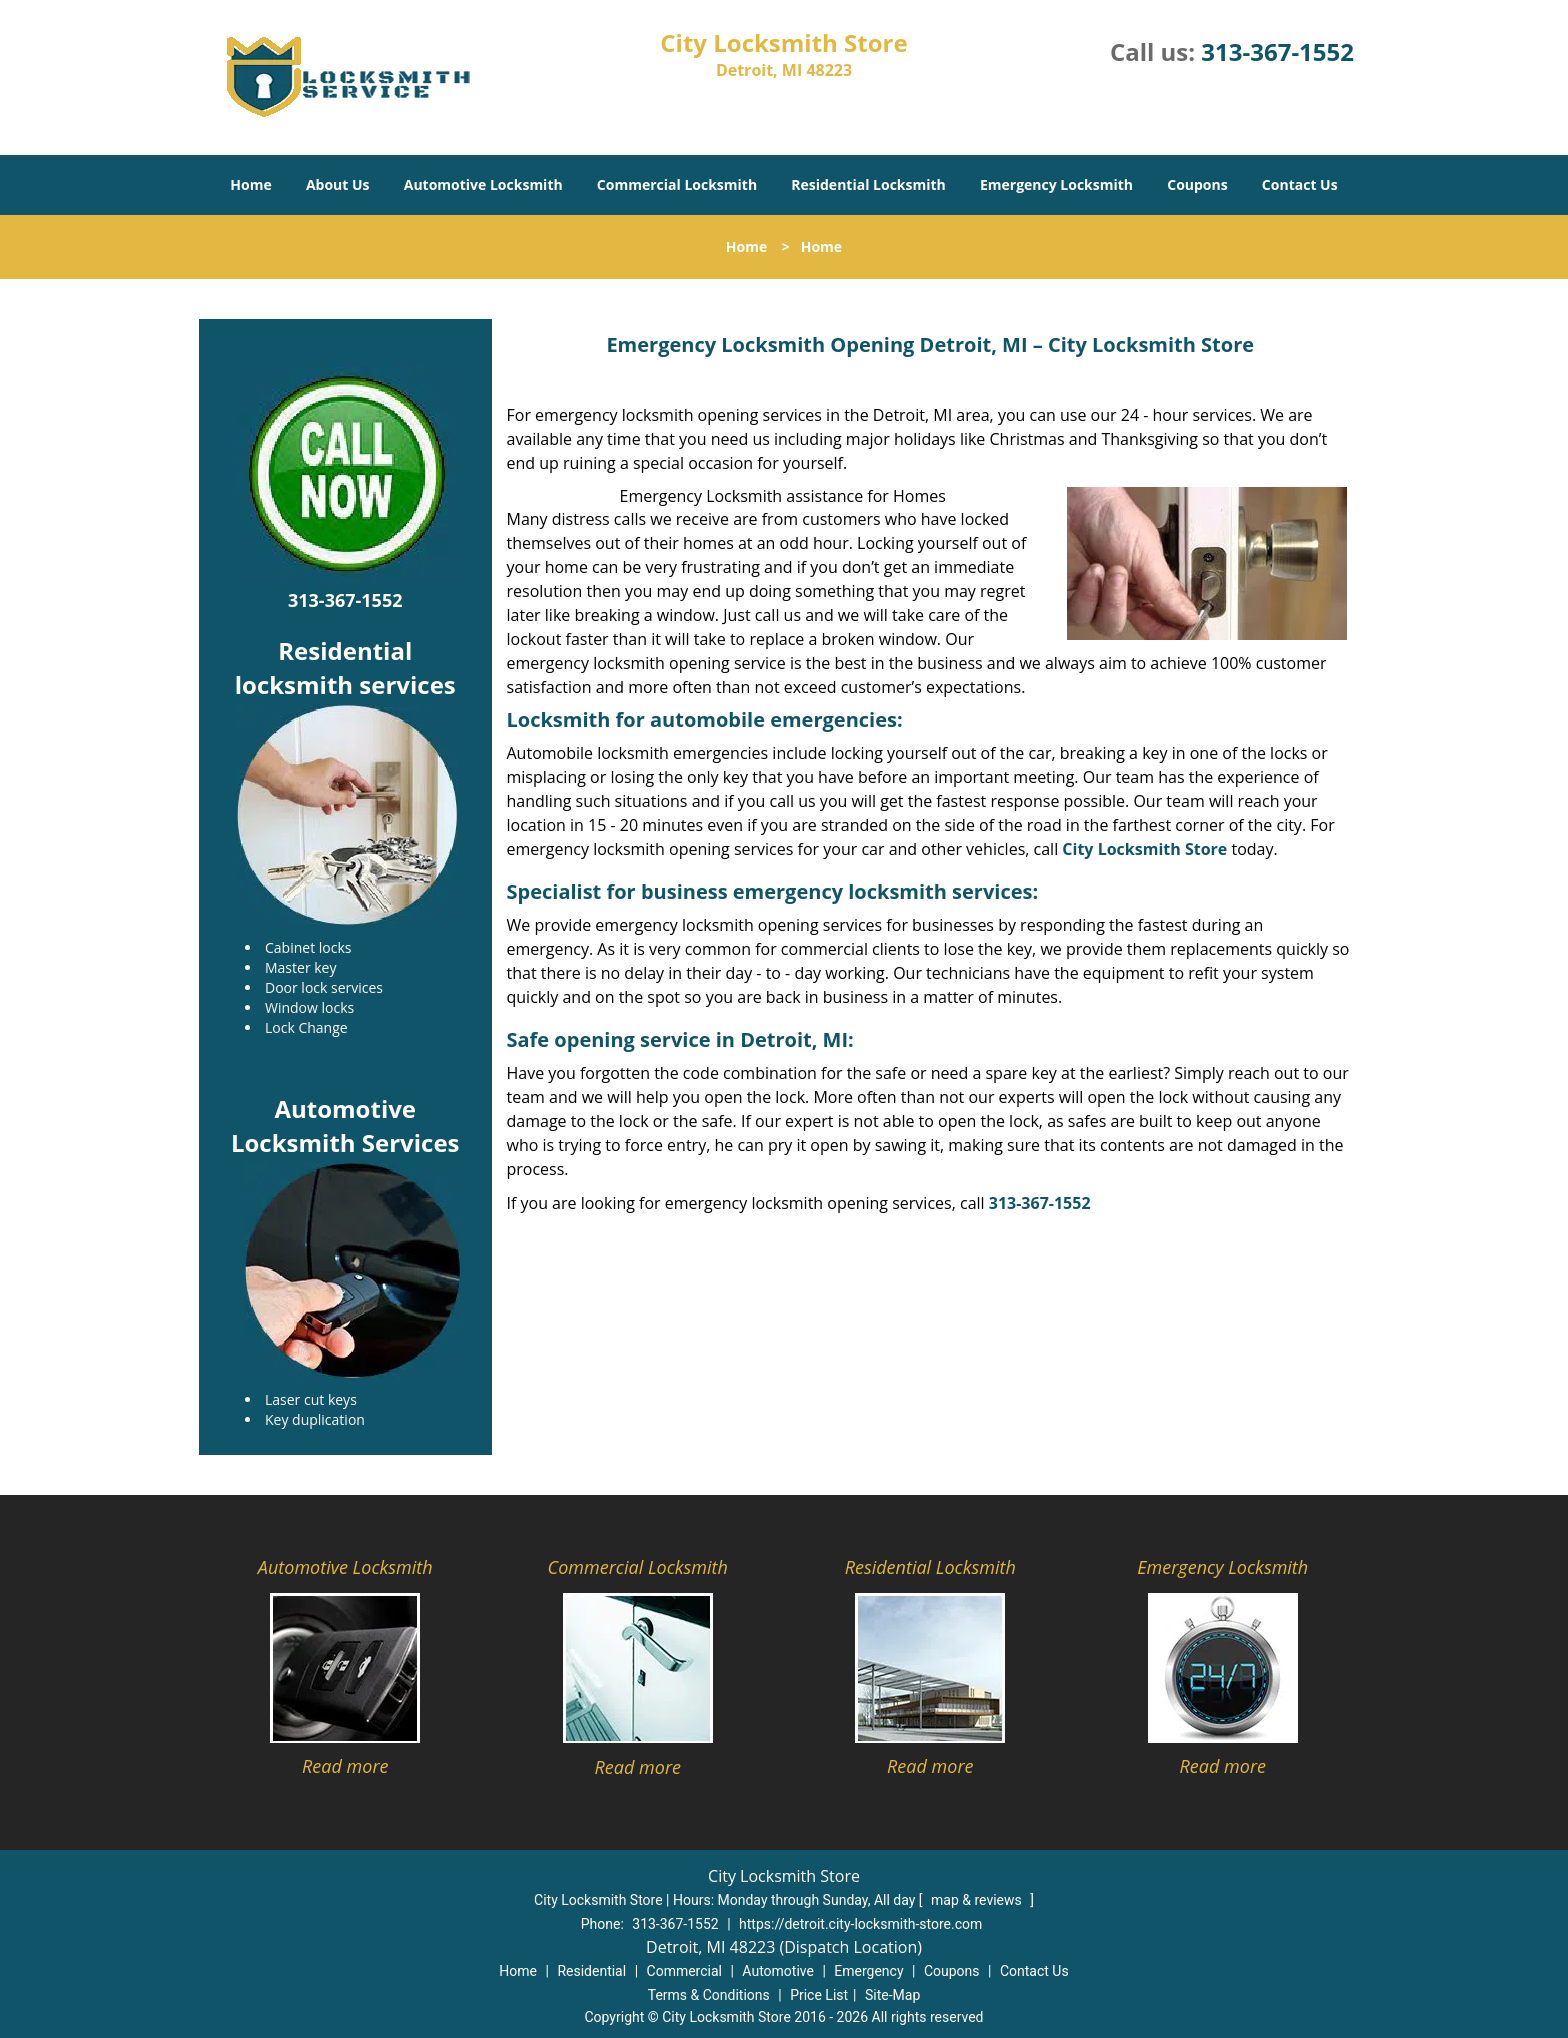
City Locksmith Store (1144, 849)
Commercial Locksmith (677, 184)
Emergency (868, 1971)
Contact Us (1300, 184)
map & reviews (978, 1900)
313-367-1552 (1277, 51)
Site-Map (892, 1995)
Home (250, 184)
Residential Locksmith (868, 184)
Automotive (778, 1971)
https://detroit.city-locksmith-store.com (860, 1924)
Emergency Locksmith (1056, 184)
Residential (591, 1971)
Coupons (1197, 184)
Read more (345, 1766)
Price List (819, 1995)
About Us (338, 184)
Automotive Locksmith (483, 184)
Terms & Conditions (709, 1995)
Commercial (684, 1971)
